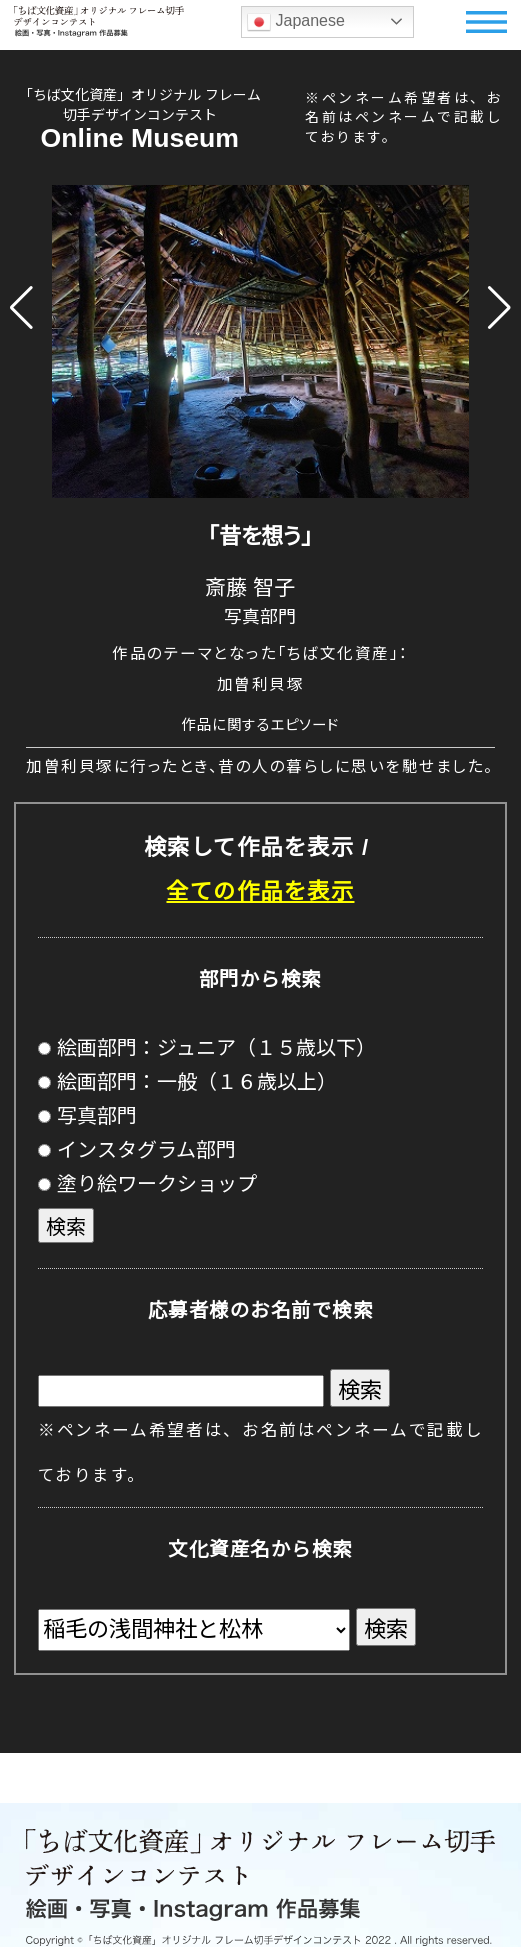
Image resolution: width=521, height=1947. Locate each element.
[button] (21, 308)
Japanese (296, 22)
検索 (66, 1227)
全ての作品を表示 (260, 891)
